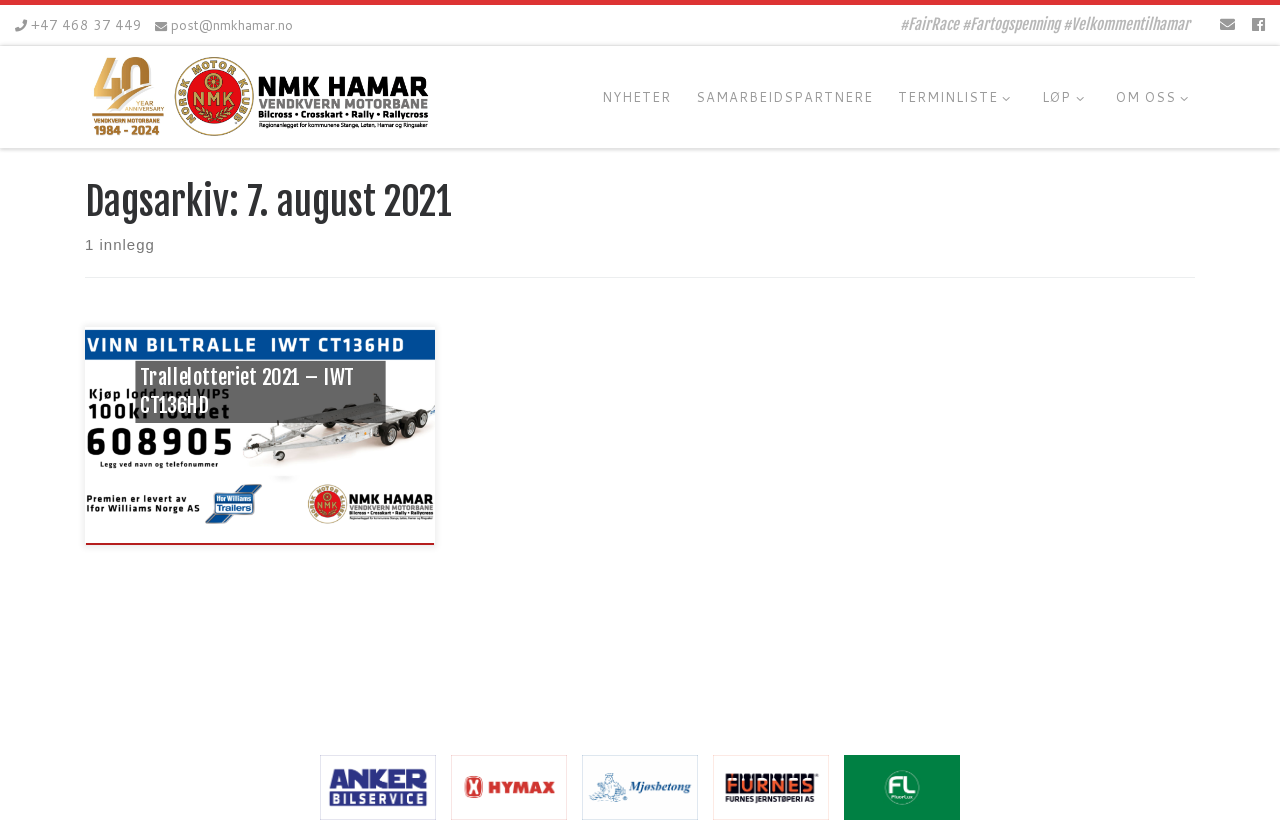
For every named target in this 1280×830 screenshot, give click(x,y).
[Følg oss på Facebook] (1258, 25)
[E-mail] (1227, 25)
